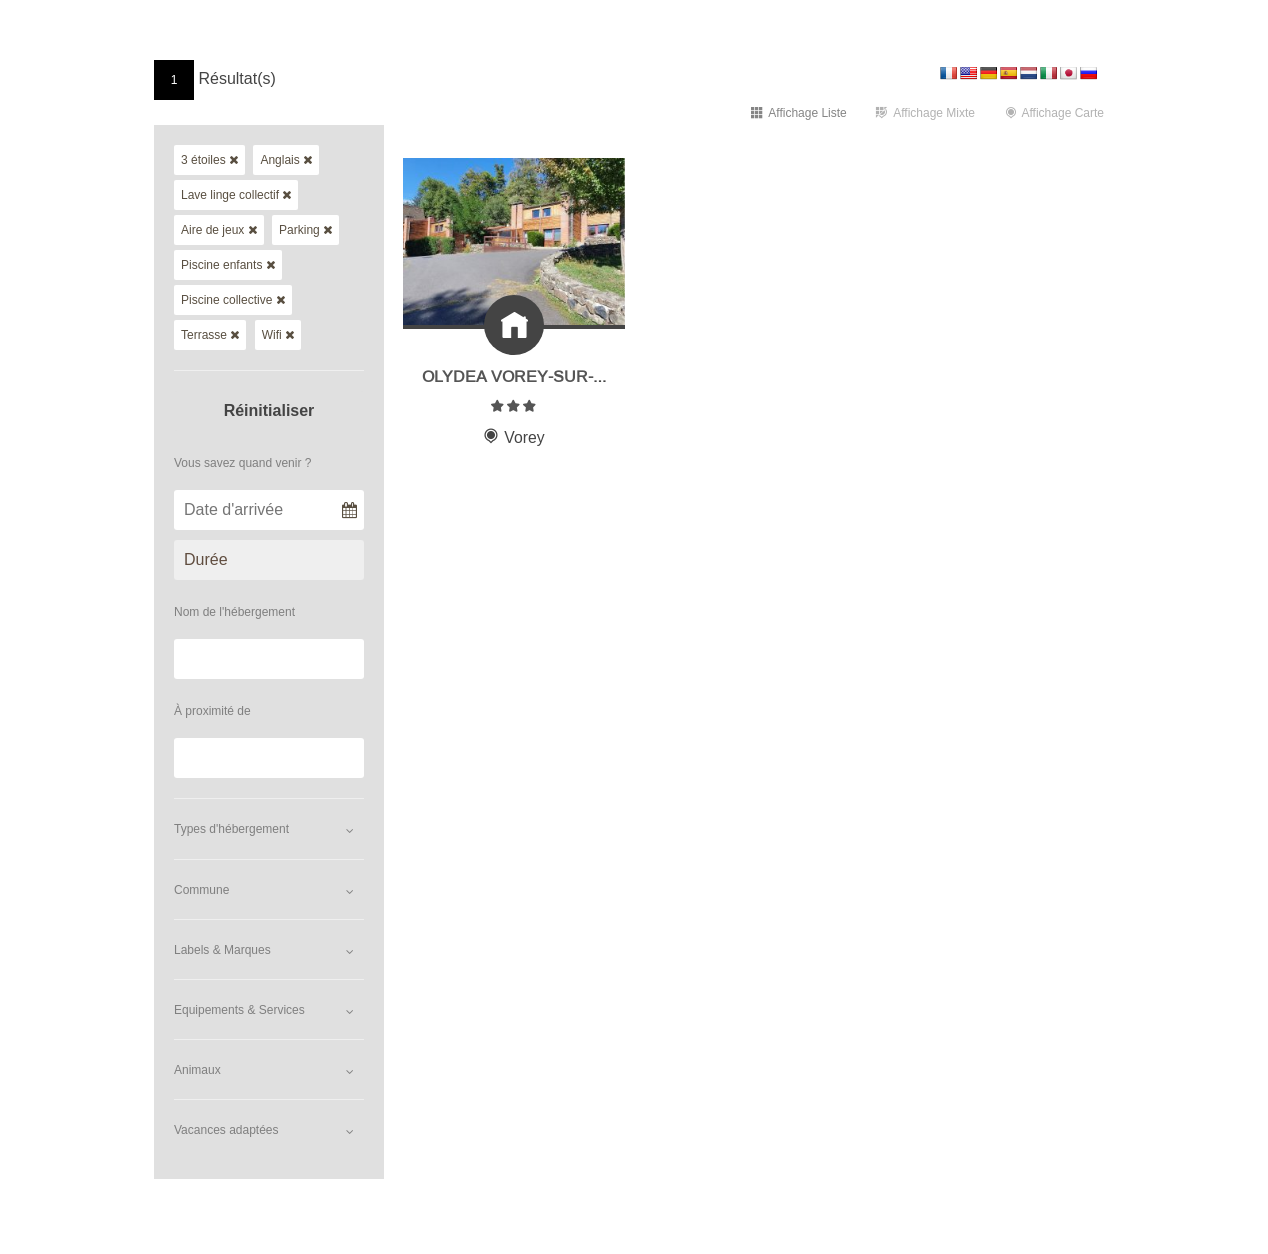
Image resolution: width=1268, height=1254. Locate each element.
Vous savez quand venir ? (242, 463)
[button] (269, 829)
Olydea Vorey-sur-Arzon (538, 373)
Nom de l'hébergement (234, 612)
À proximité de (212, 711)
